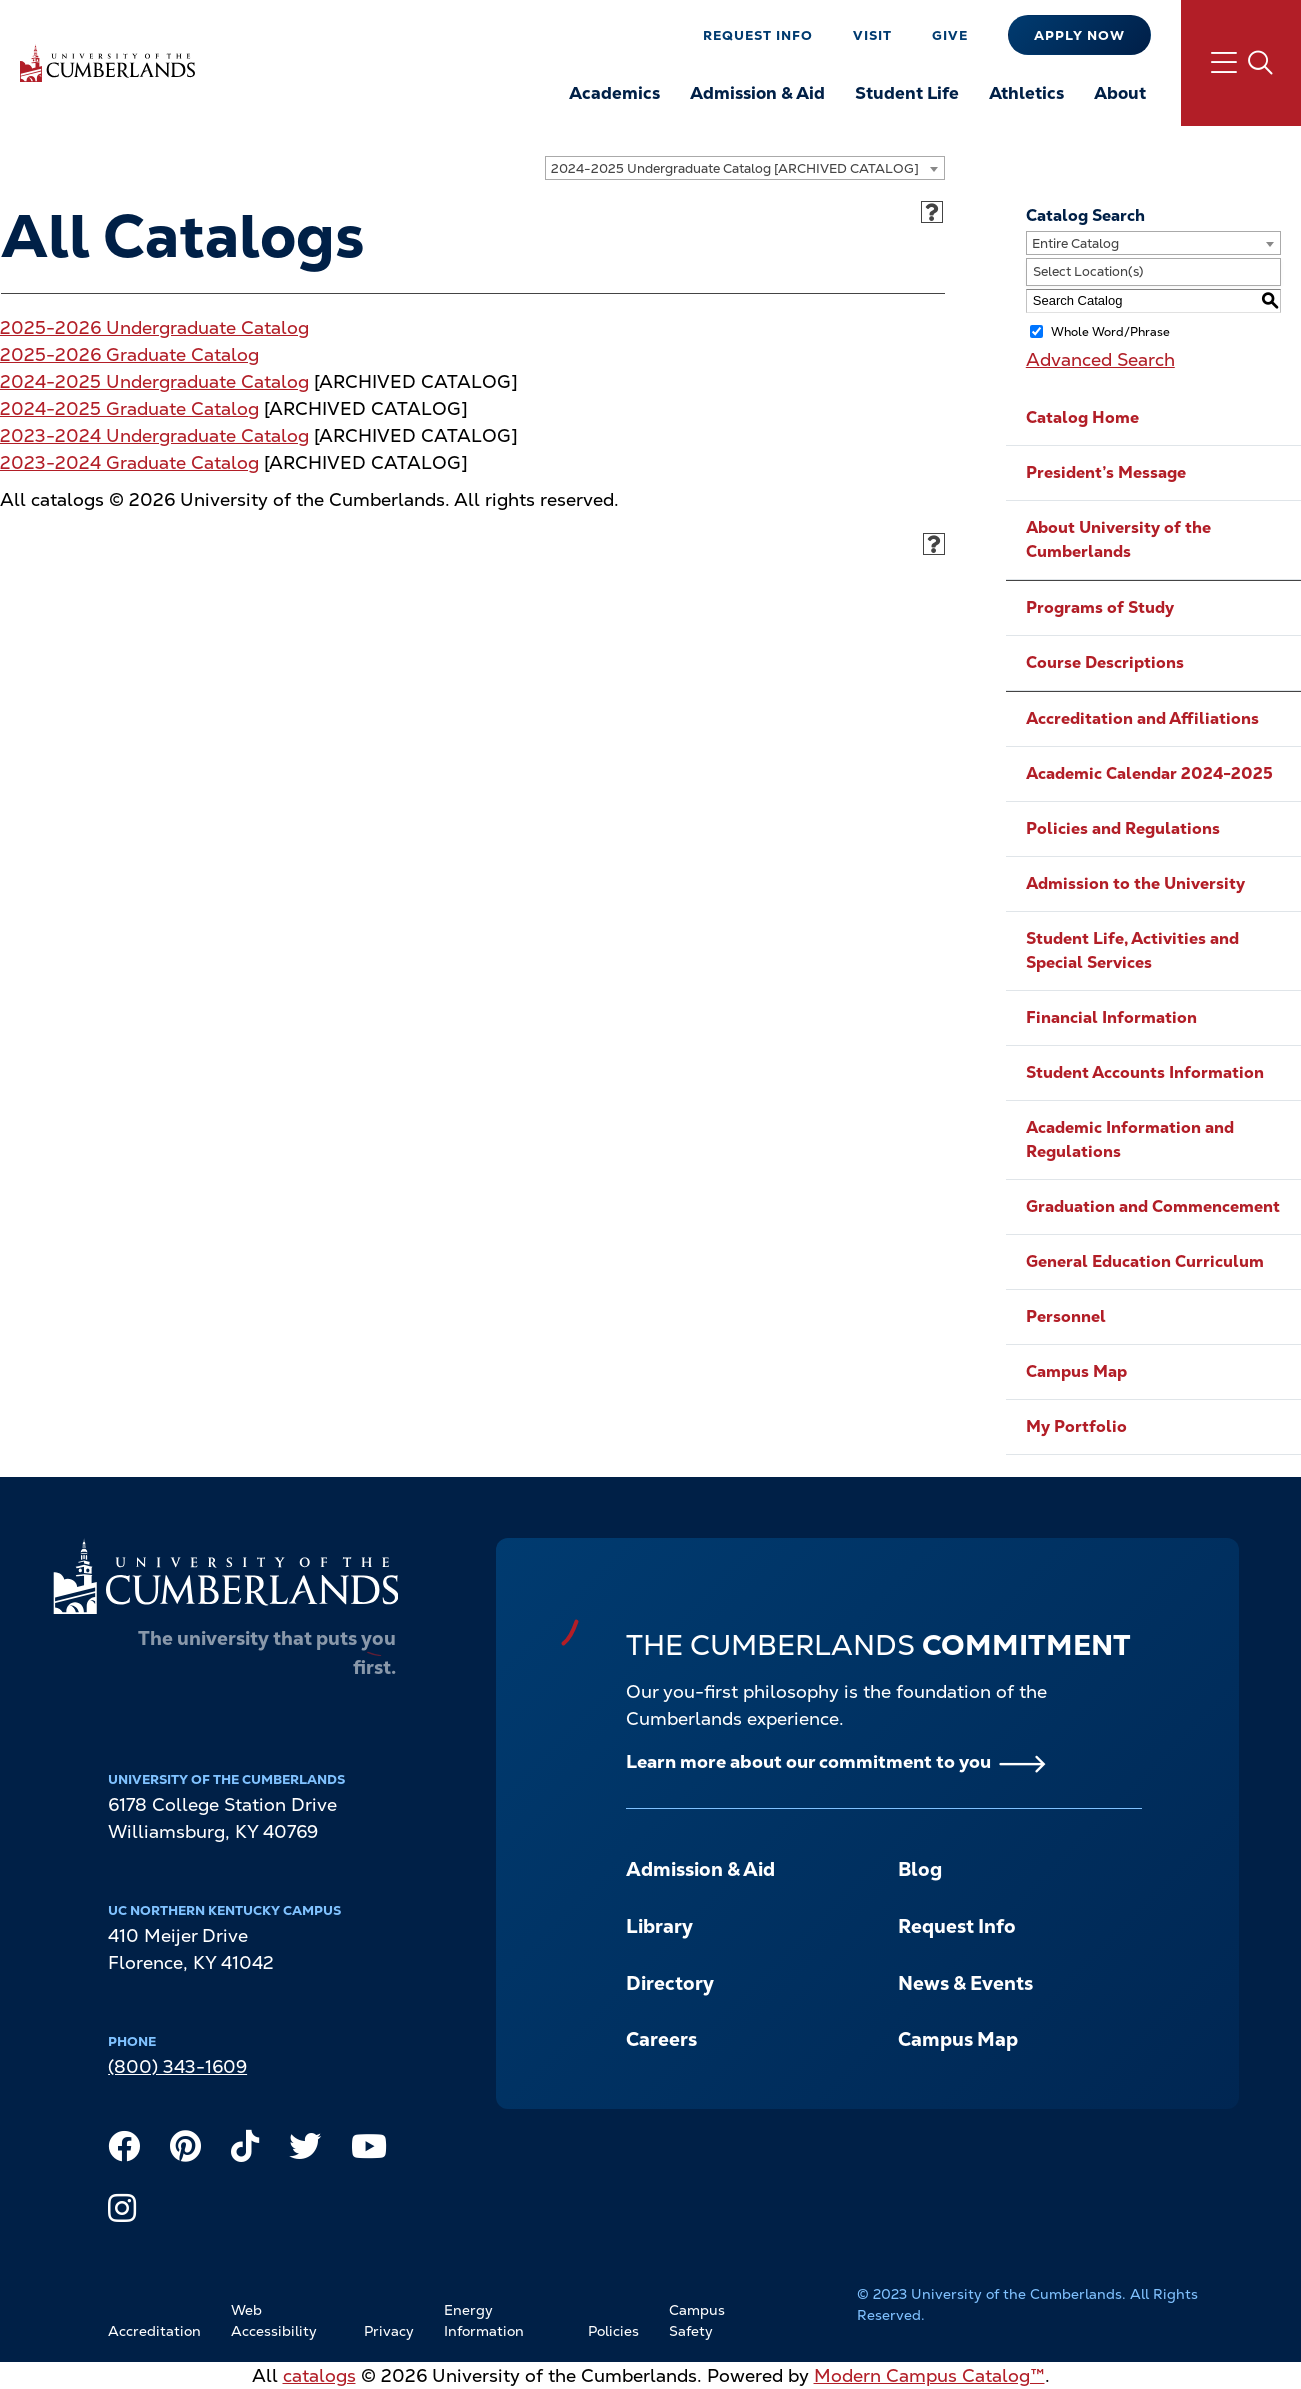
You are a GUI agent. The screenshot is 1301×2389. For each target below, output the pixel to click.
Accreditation (154, 2331)
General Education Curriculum (1145, 1261)
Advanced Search (1100, 359)
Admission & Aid (757, 93)
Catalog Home (1082, 417)
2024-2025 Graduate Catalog (129, 408)
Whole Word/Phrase (1110, 331)
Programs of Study (1100, 607)
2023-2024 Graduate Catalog (129, 462)
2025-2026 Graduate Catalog (129, 354)
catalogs (319, 2375)
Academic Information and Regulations (1130, 1139)
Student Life (907, 93)
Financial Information (1111, 1017)
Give (950, 35)
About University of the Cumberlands (1118, 539)
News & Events (965, 1983)
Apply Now (1079, 35)
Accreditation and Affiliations (1142, 718)
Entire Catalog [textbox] (1075, 243)
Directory (670, 1983)
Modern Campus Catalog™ (929, 2375)
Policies (613, 2331)
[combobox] (745, 168)
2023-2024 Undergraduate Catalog (154, 435)
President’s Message (1106, 472)
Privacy (389, 2331)
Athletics (1026, 93)
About (1120, 93)
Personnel (1066, 1316)
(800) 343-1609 (177, 2066)
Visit (872, 35)
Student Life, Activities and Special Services (1132, 950)
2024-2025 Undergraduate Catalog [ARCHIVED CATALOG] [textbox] (735, 168)
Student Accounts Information (1145, 1072)
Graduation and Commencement (1153, 1206)
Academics (614, 93)
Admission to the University (1135, 883)
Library (659, 1926)
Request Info (758, 35)
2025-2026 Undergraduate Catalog (154, 327)
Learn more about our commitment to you (808, 1761)
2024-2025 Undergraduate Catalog (154, 381)
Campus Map (1076, 1371)
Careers (661, 2039)
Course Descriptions (1105, 662)
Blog (920, 1869)
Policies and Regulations (1123, 828)
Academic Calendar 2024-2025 (1149, 773)
